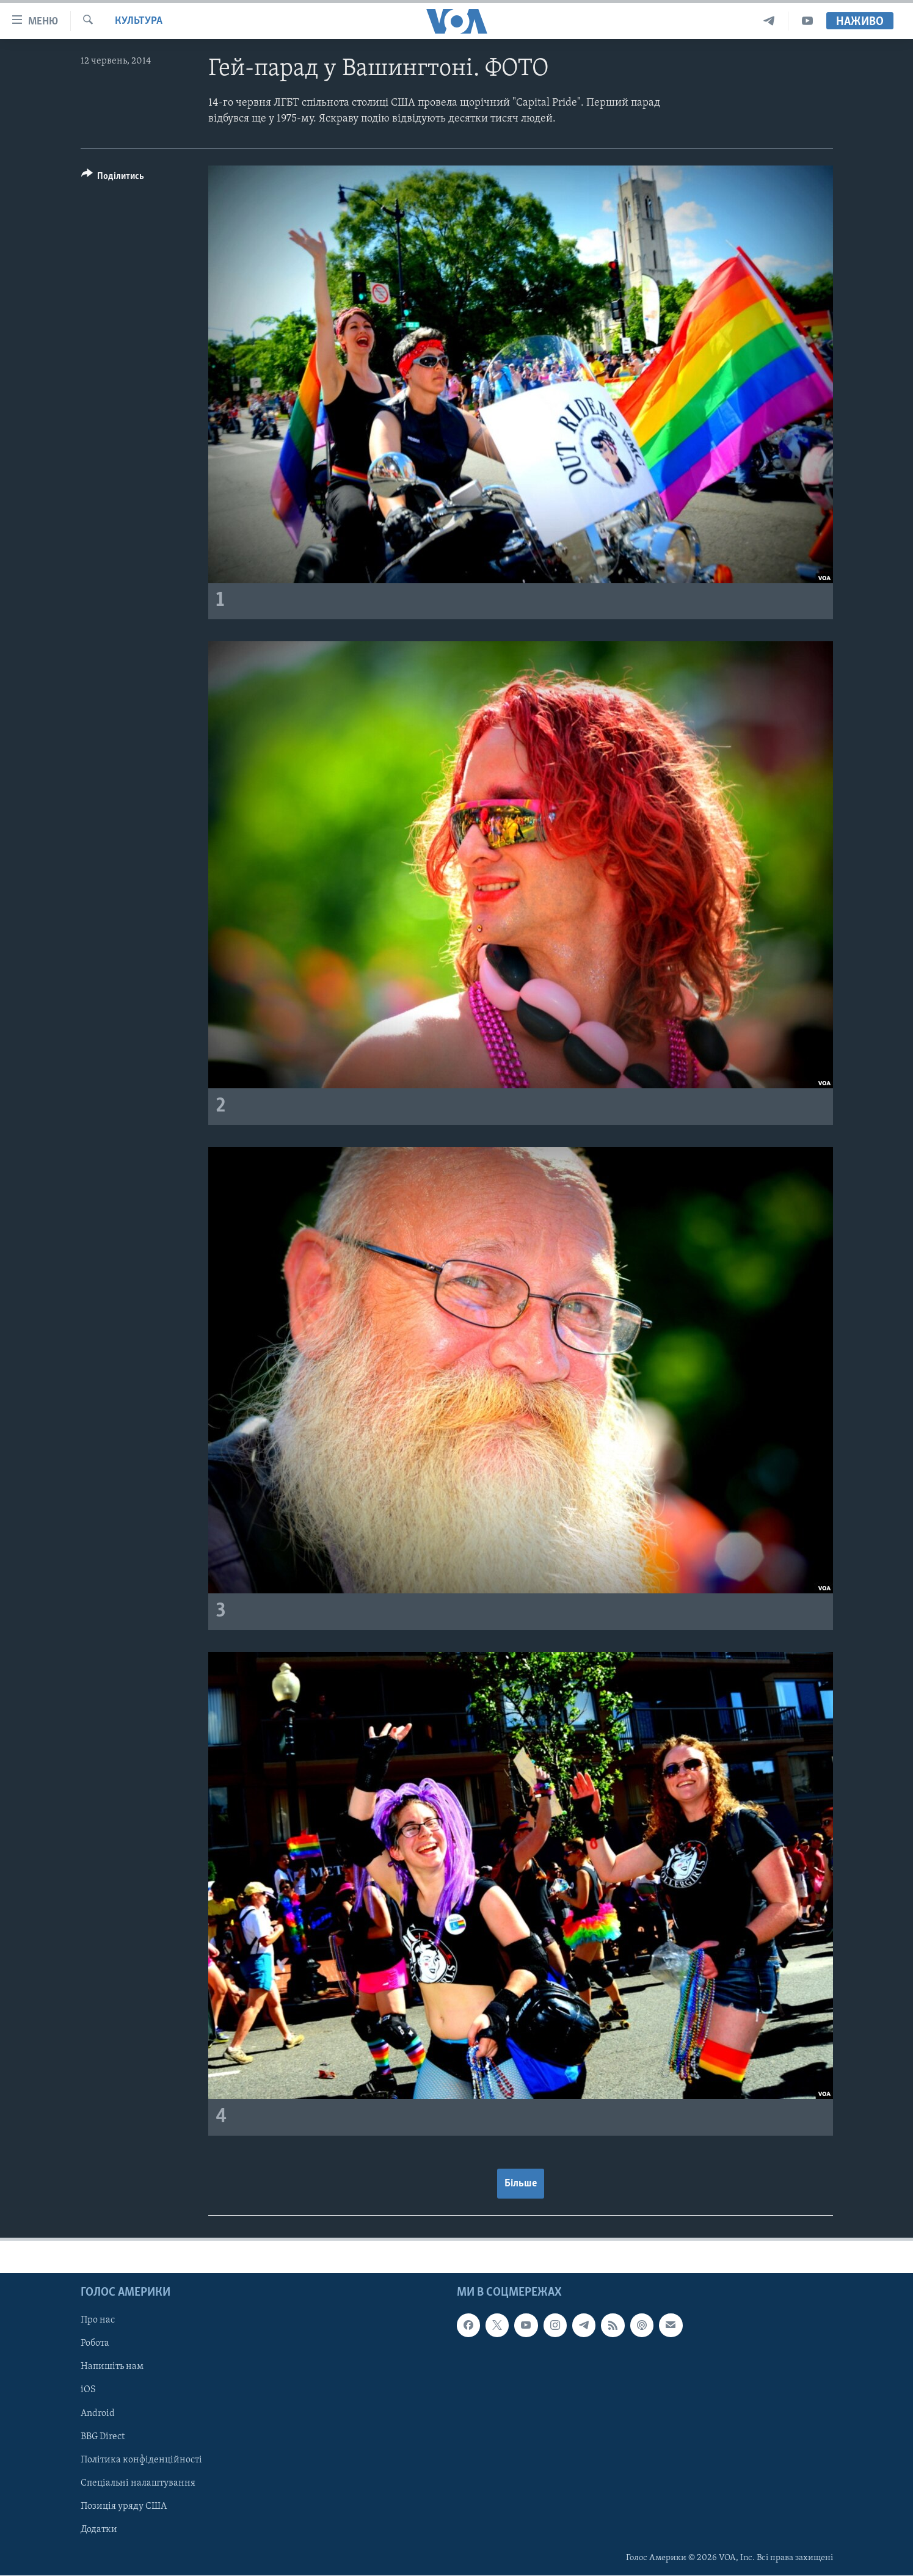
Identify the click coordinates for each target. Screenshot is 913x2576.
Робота (95, 2343)
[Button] (113, 178)
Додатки (99, 2529)
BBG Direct (103, 2436)
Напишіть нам (112, 2366)
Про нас (98, 2320)
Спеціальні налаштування (138, 2483)
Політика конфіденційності (141, 2460)
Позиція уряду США (124, 2506)
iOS (88, 2390)
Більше (520, 2183)
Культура (138, 21)
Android (98, 2413)
